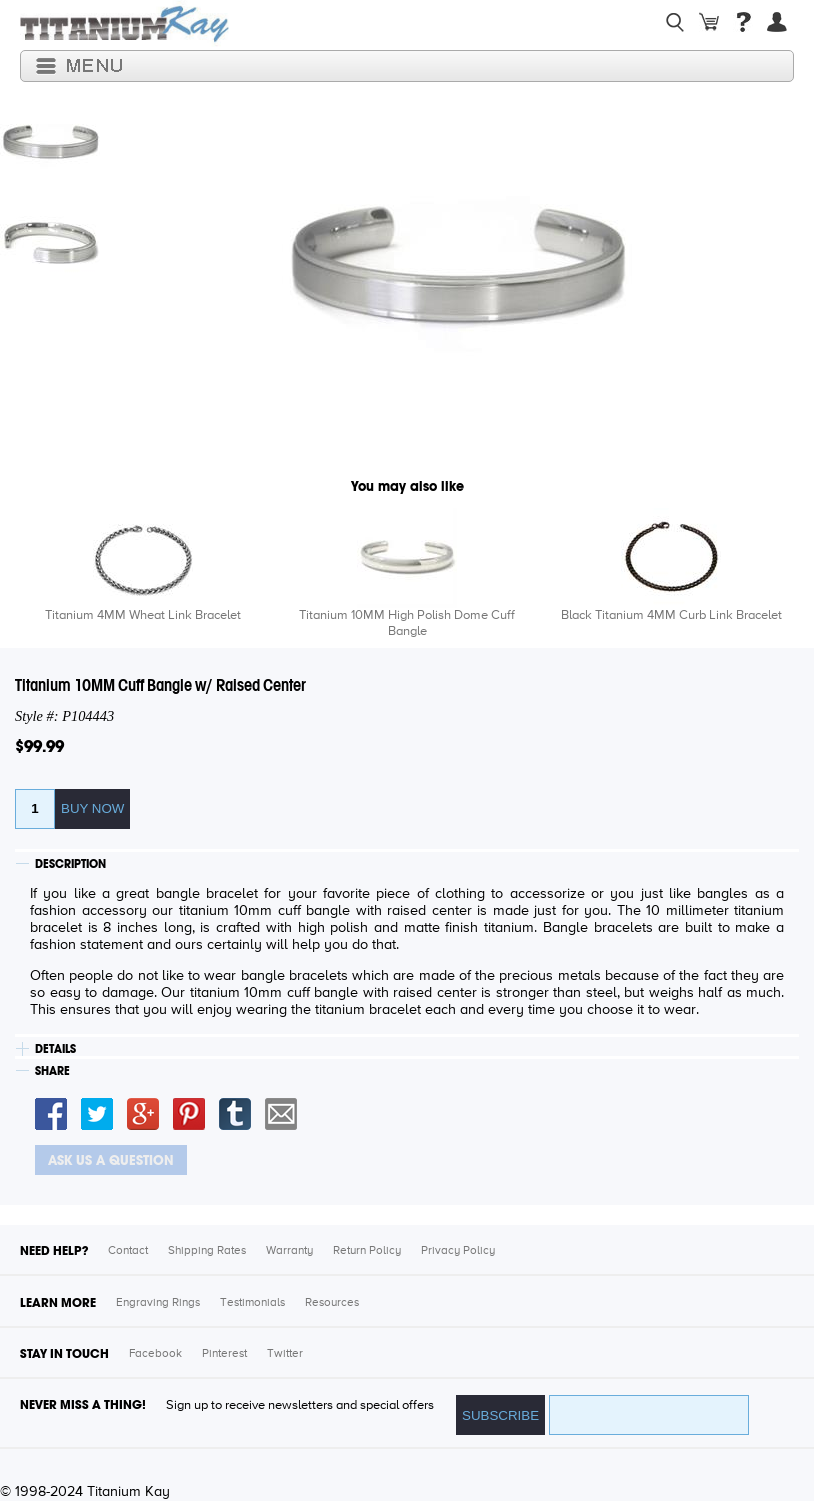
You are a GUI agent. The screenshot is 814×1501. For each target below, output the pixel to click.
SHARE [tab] (52, 1071)
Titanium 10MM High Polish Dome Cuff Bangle (407, 623)
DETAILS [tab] (55, 1049)
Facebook (155, 1354)
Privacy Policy (458, 1251)
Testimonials (252, 1303)
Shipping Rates (207, 1251)
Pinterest (224, 1354)
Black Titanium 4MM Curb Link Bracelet (671, 615)
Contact (128, 1251)
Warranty (289, 1251)
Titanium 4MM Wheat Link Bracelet (143, 615)
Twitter (285, 1354)
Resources (332, 1303)
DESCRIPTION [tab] (70, 864)
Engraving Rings (158, 1303)
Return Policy (367, 1251)
